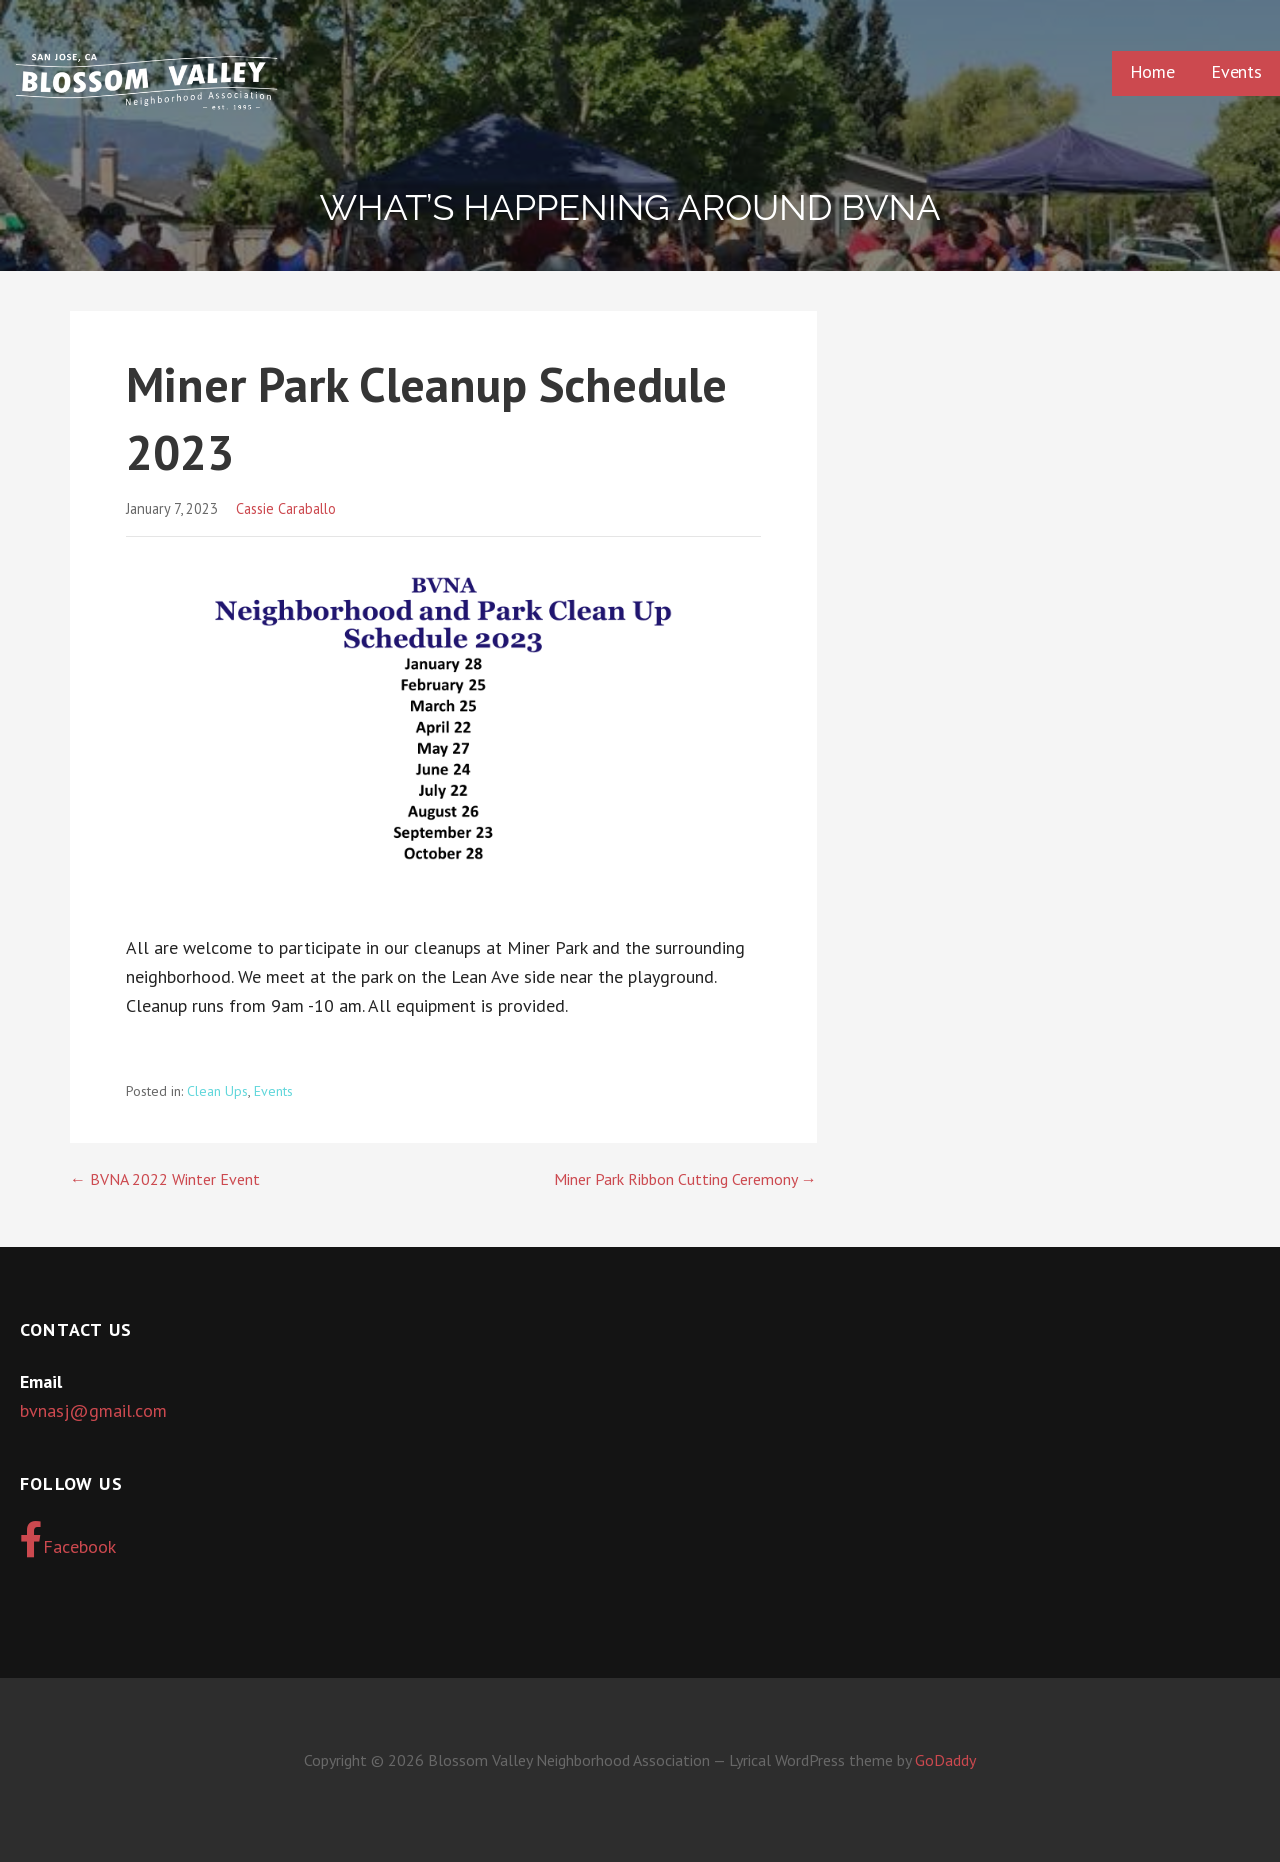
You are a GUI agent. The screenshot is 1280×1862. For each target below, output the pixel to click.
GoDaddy (945, 1760)
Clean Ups (217, 1091)
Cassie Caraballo (286, 508)
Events (1236, 71)
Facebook (68, 1540)
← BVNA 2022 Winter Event (165, 1179)
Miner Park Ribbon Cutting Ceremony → (685, 1179)
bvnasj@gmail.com (93, 1410)
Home (1152, 71)
